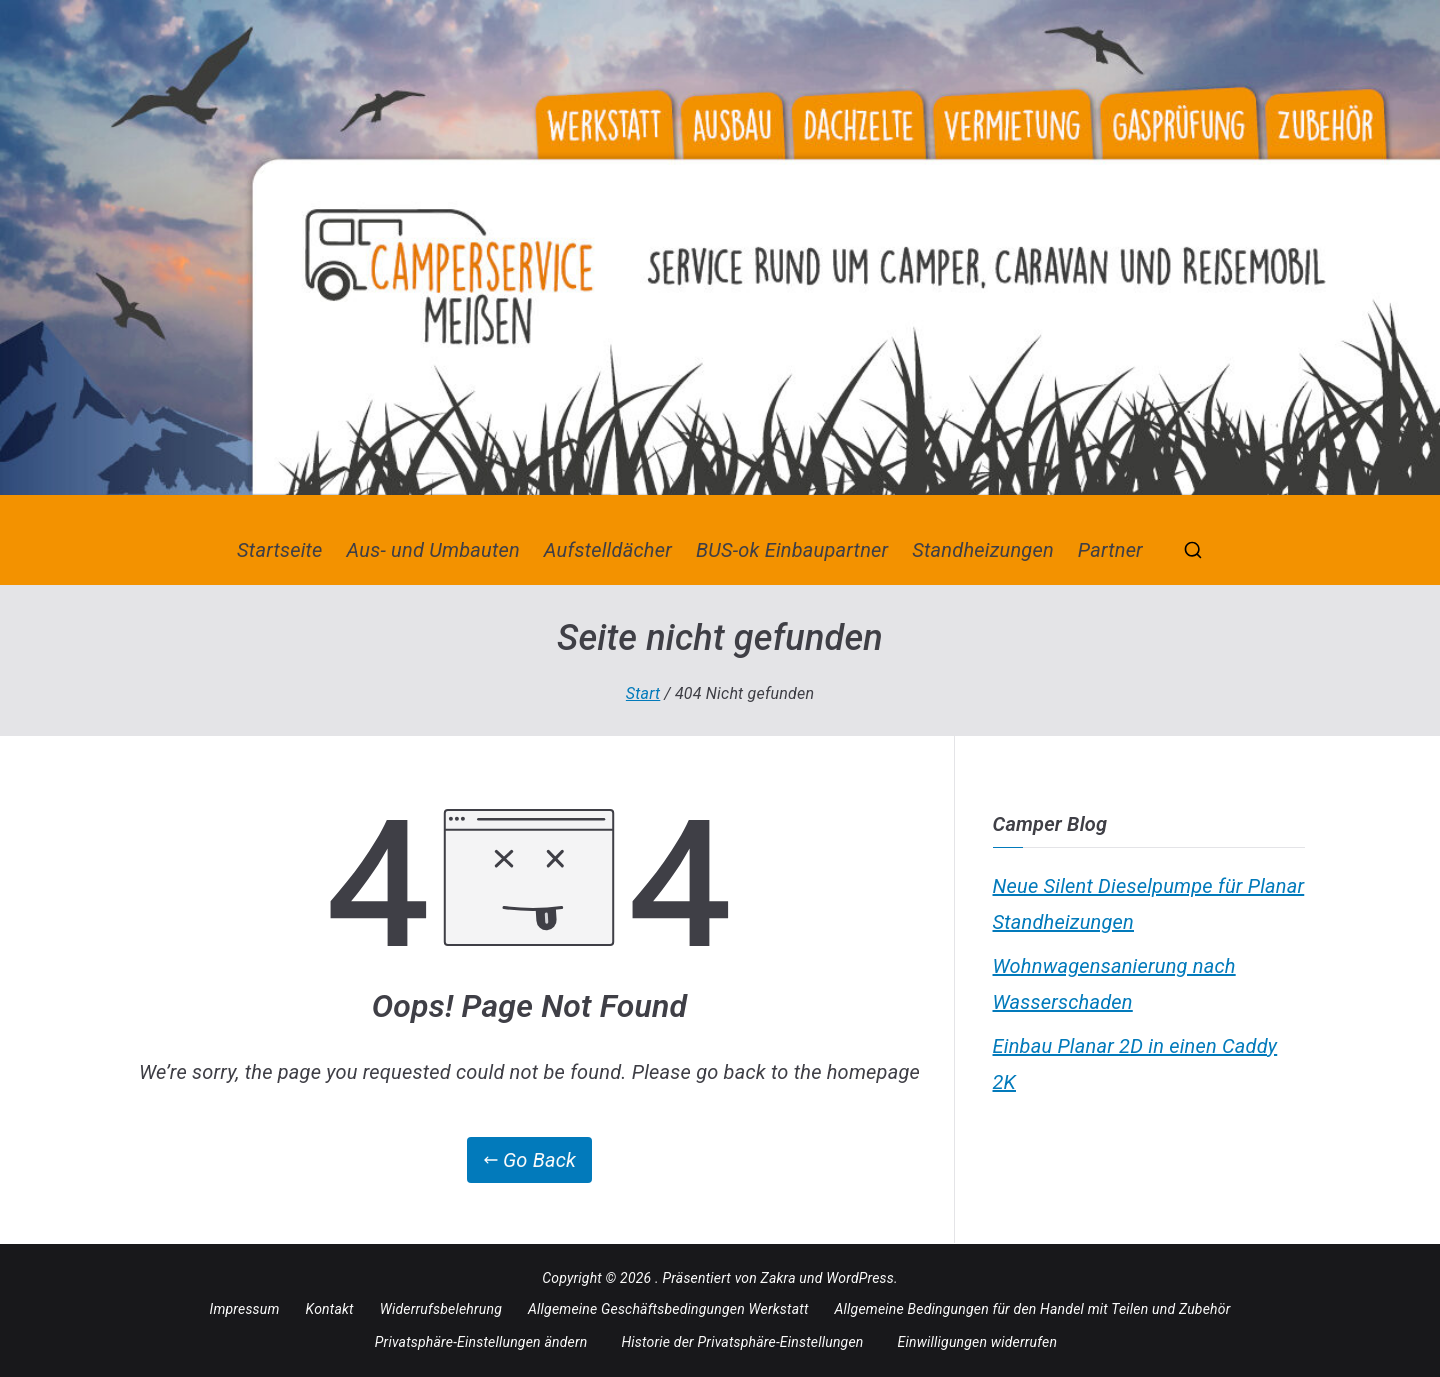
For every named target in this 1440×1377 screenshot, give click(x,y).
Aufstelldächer (608, 550)
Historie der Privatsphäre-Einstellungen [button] (742, 1342)
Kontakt (330, 1309)
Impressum (245, 1309)
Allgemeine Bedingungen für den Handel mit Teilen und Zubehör (1033, 1309)
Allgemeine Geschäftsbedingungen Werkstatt (668, 1309)
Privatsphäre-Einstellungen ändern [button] (481, 1342)
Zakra (778, 1278)
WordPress (860, 1278)
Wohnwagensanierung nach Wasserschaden (1114, 984)
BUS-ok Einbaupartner (792, 550)
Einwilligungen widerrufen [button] (978, 1342)
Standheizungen (983, 550)
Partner (1110, 550)
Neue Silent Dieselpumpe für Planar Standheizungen (1149, 904)
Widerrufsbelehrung (441, 1309)
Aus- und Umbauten (433, 550)
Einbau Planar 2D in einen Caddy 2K (1135, 1064)
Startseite (279, 550)
